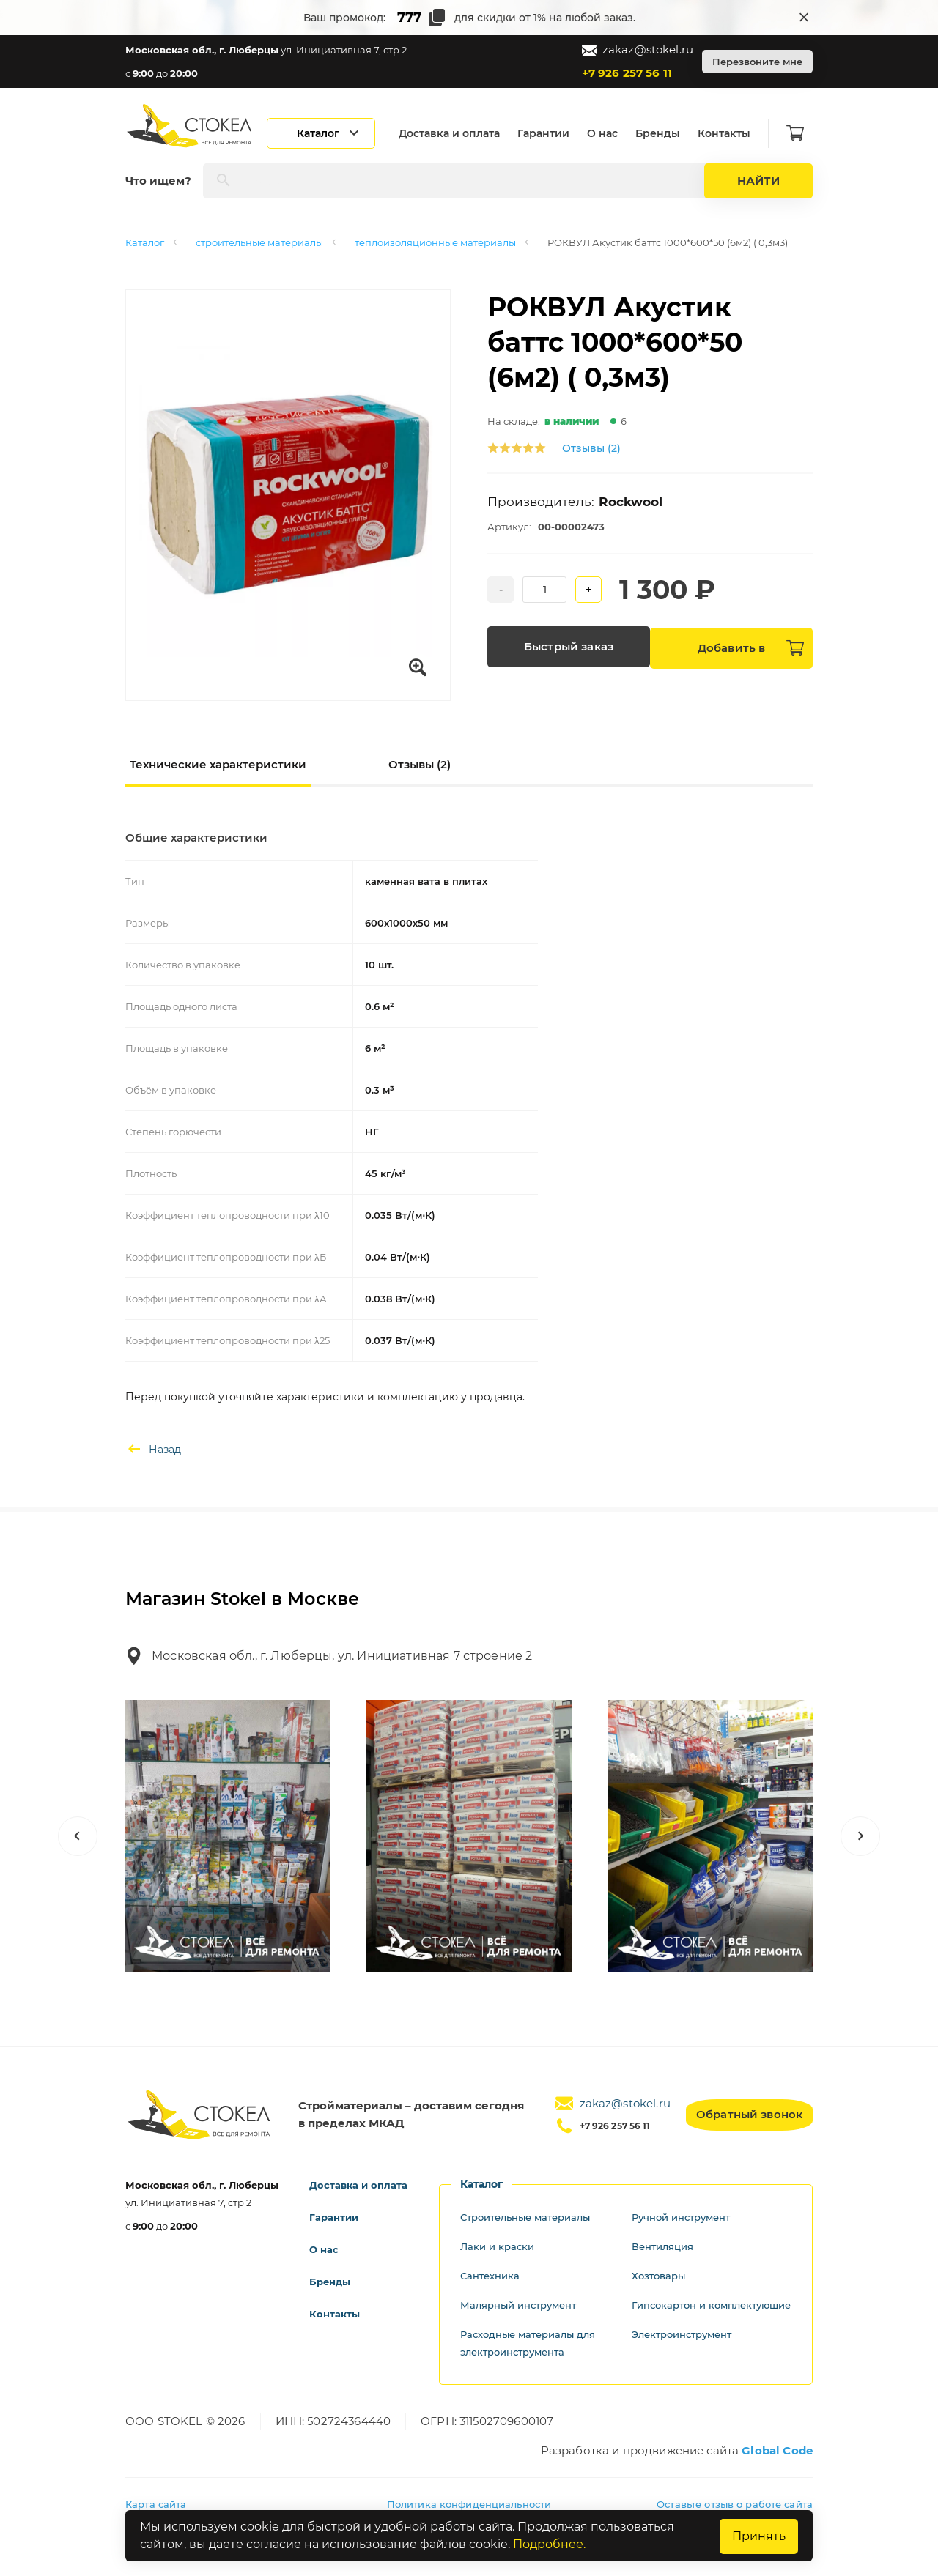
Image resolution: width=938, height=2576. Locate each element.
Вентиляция (666, 2246)
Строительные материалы (532, 2217)
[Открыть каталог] (330, 133)
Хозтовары (661, 2275)
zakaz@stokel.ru (637, 49)
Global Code (777, 2450)
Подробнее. (549, 2545)
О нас (611, 133)
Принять (756, 2536)
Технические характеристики (218, 764)
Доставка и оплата (458, 133)
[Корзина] (804, 133)
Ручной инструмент (687, 2217)
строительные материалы (259, 242)
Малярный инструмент (524, 2305)
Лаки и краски (499, 2246)
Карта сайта (155, 2504)
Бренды (666, 133)
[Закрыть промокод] (804, 17)
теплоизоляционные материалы (435, 242)
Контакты (732, 133)
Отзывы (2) (591, 448)
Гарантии (552, 133)
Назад (153, 1449)
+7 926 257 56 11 (627, 73)
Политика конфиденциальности (469, 2504)
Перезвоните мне (757, 61)
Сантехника (492, 2275)
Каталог (144, 242)
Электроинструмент (687, 2351)
